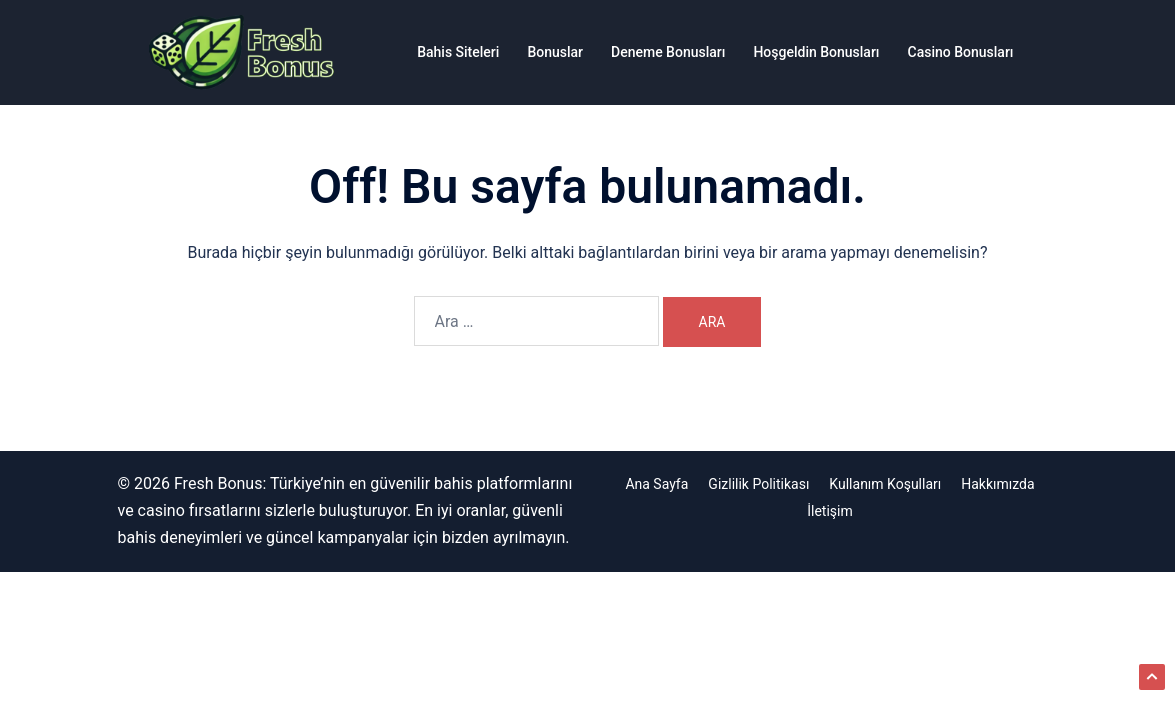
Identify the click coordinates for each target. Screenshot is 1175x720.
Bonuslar (555, 52)
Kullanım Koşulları (885, 484)
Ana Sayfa (656, 484)
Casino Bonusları (961, 52)
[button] (1152, 677)
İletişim (830, 511)
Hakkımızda (997, 484)
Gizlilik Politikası (758, 484)
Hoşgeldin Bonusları (816, 52)
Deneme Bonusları (668, 52)
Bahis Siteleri (458, 52)
